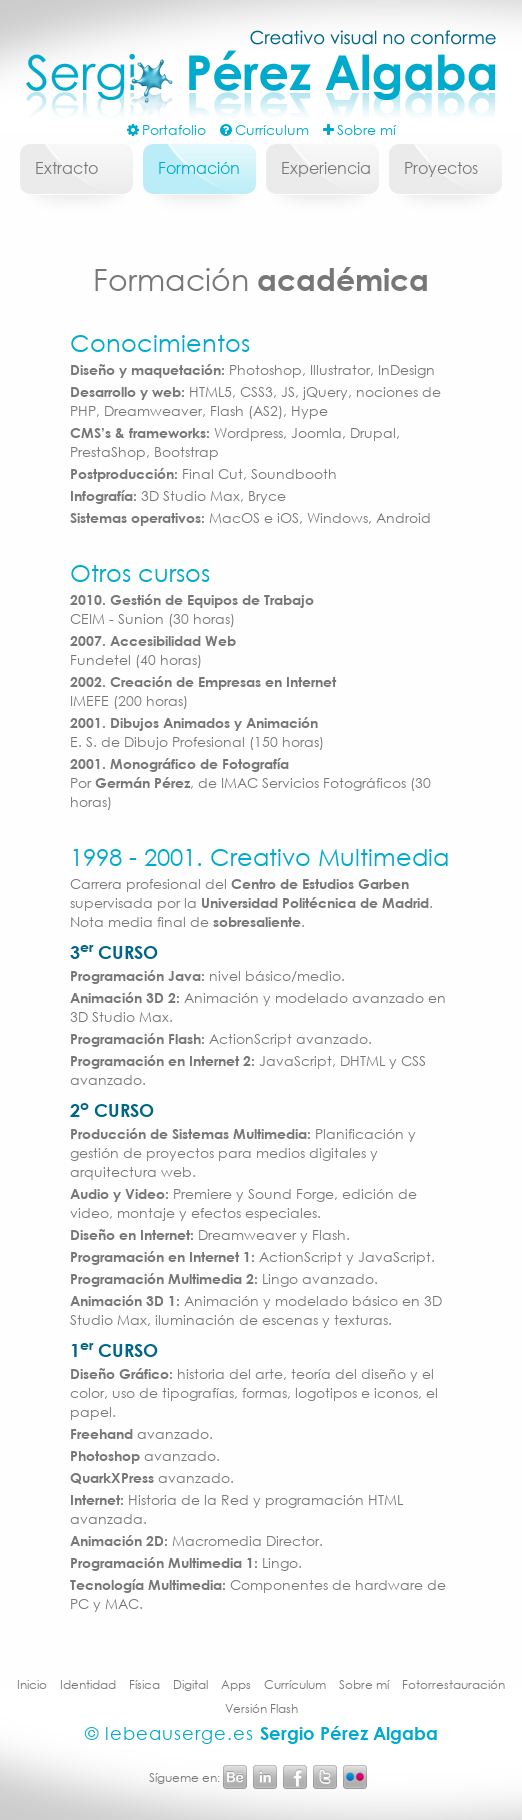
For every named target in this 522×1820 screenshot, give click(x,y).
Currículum (295, 1684)
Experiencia (326, 167)
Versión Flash (261, 1708)
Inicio (32, 1684)
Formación (199, 167)
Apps (236, 1684)
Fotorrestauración (453, 1684)
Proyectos (441, 167)
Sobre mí (364, 1684)
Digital (190, 1684)
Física (144, 1684)
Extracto (66, 167)
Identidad (88, 1684)
